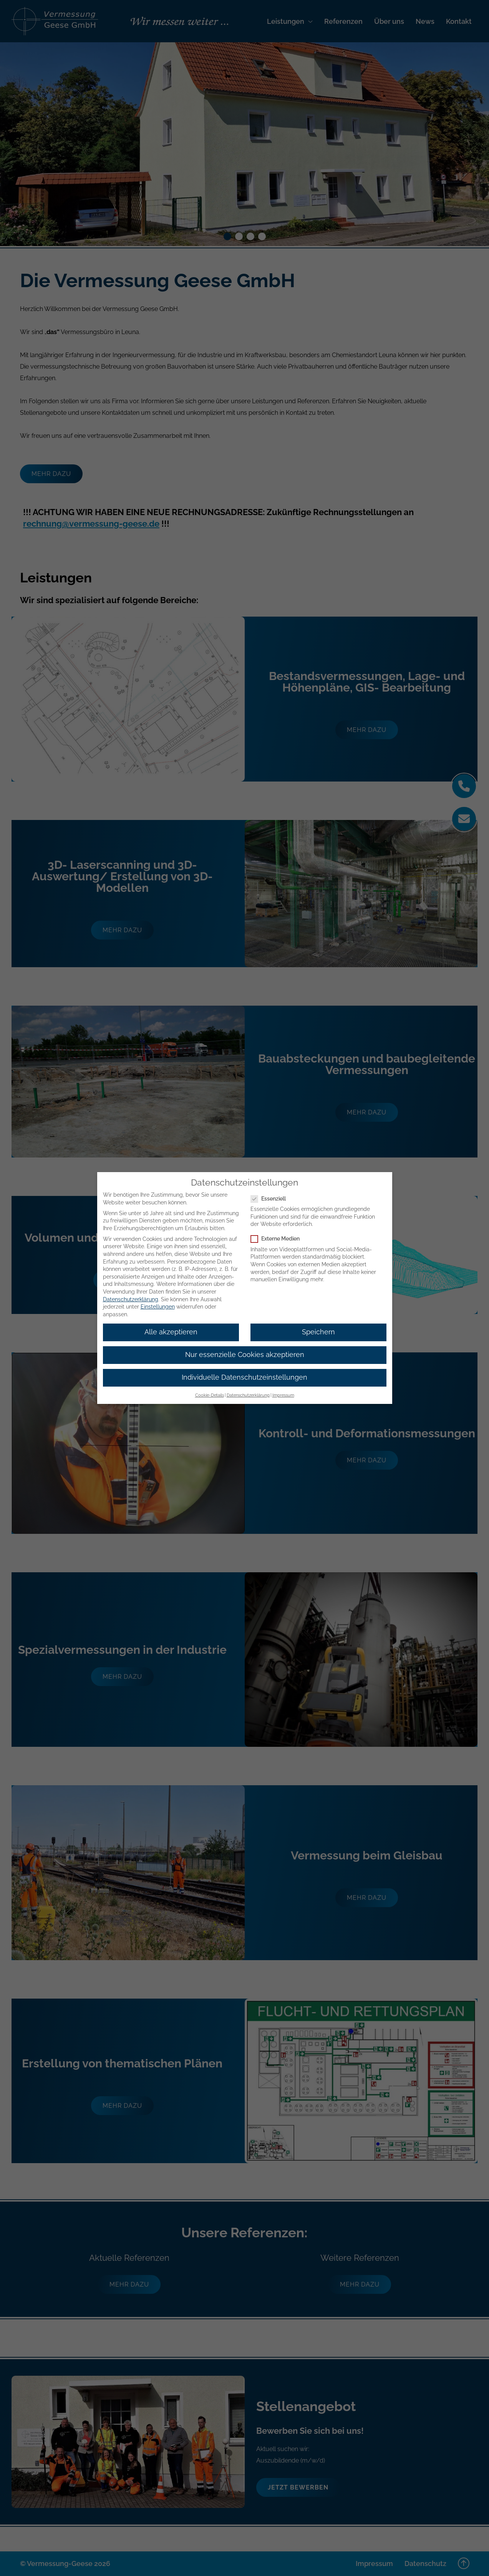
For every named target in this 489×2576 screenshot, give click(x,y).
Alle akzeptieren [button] (170, 1332)
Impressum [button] (283, 1395)
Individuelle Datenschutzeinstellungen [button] (244, 1377)
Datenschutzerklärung (130, 1299)
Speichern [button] (318, 1332)
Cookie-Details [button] (209, 1395)
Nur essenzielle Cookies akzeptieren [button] (244, 1355)
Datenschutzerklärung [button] (248, 1395)
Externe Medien (278, 1238)
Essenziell (271, 1198)
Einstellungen (158, 1307)
